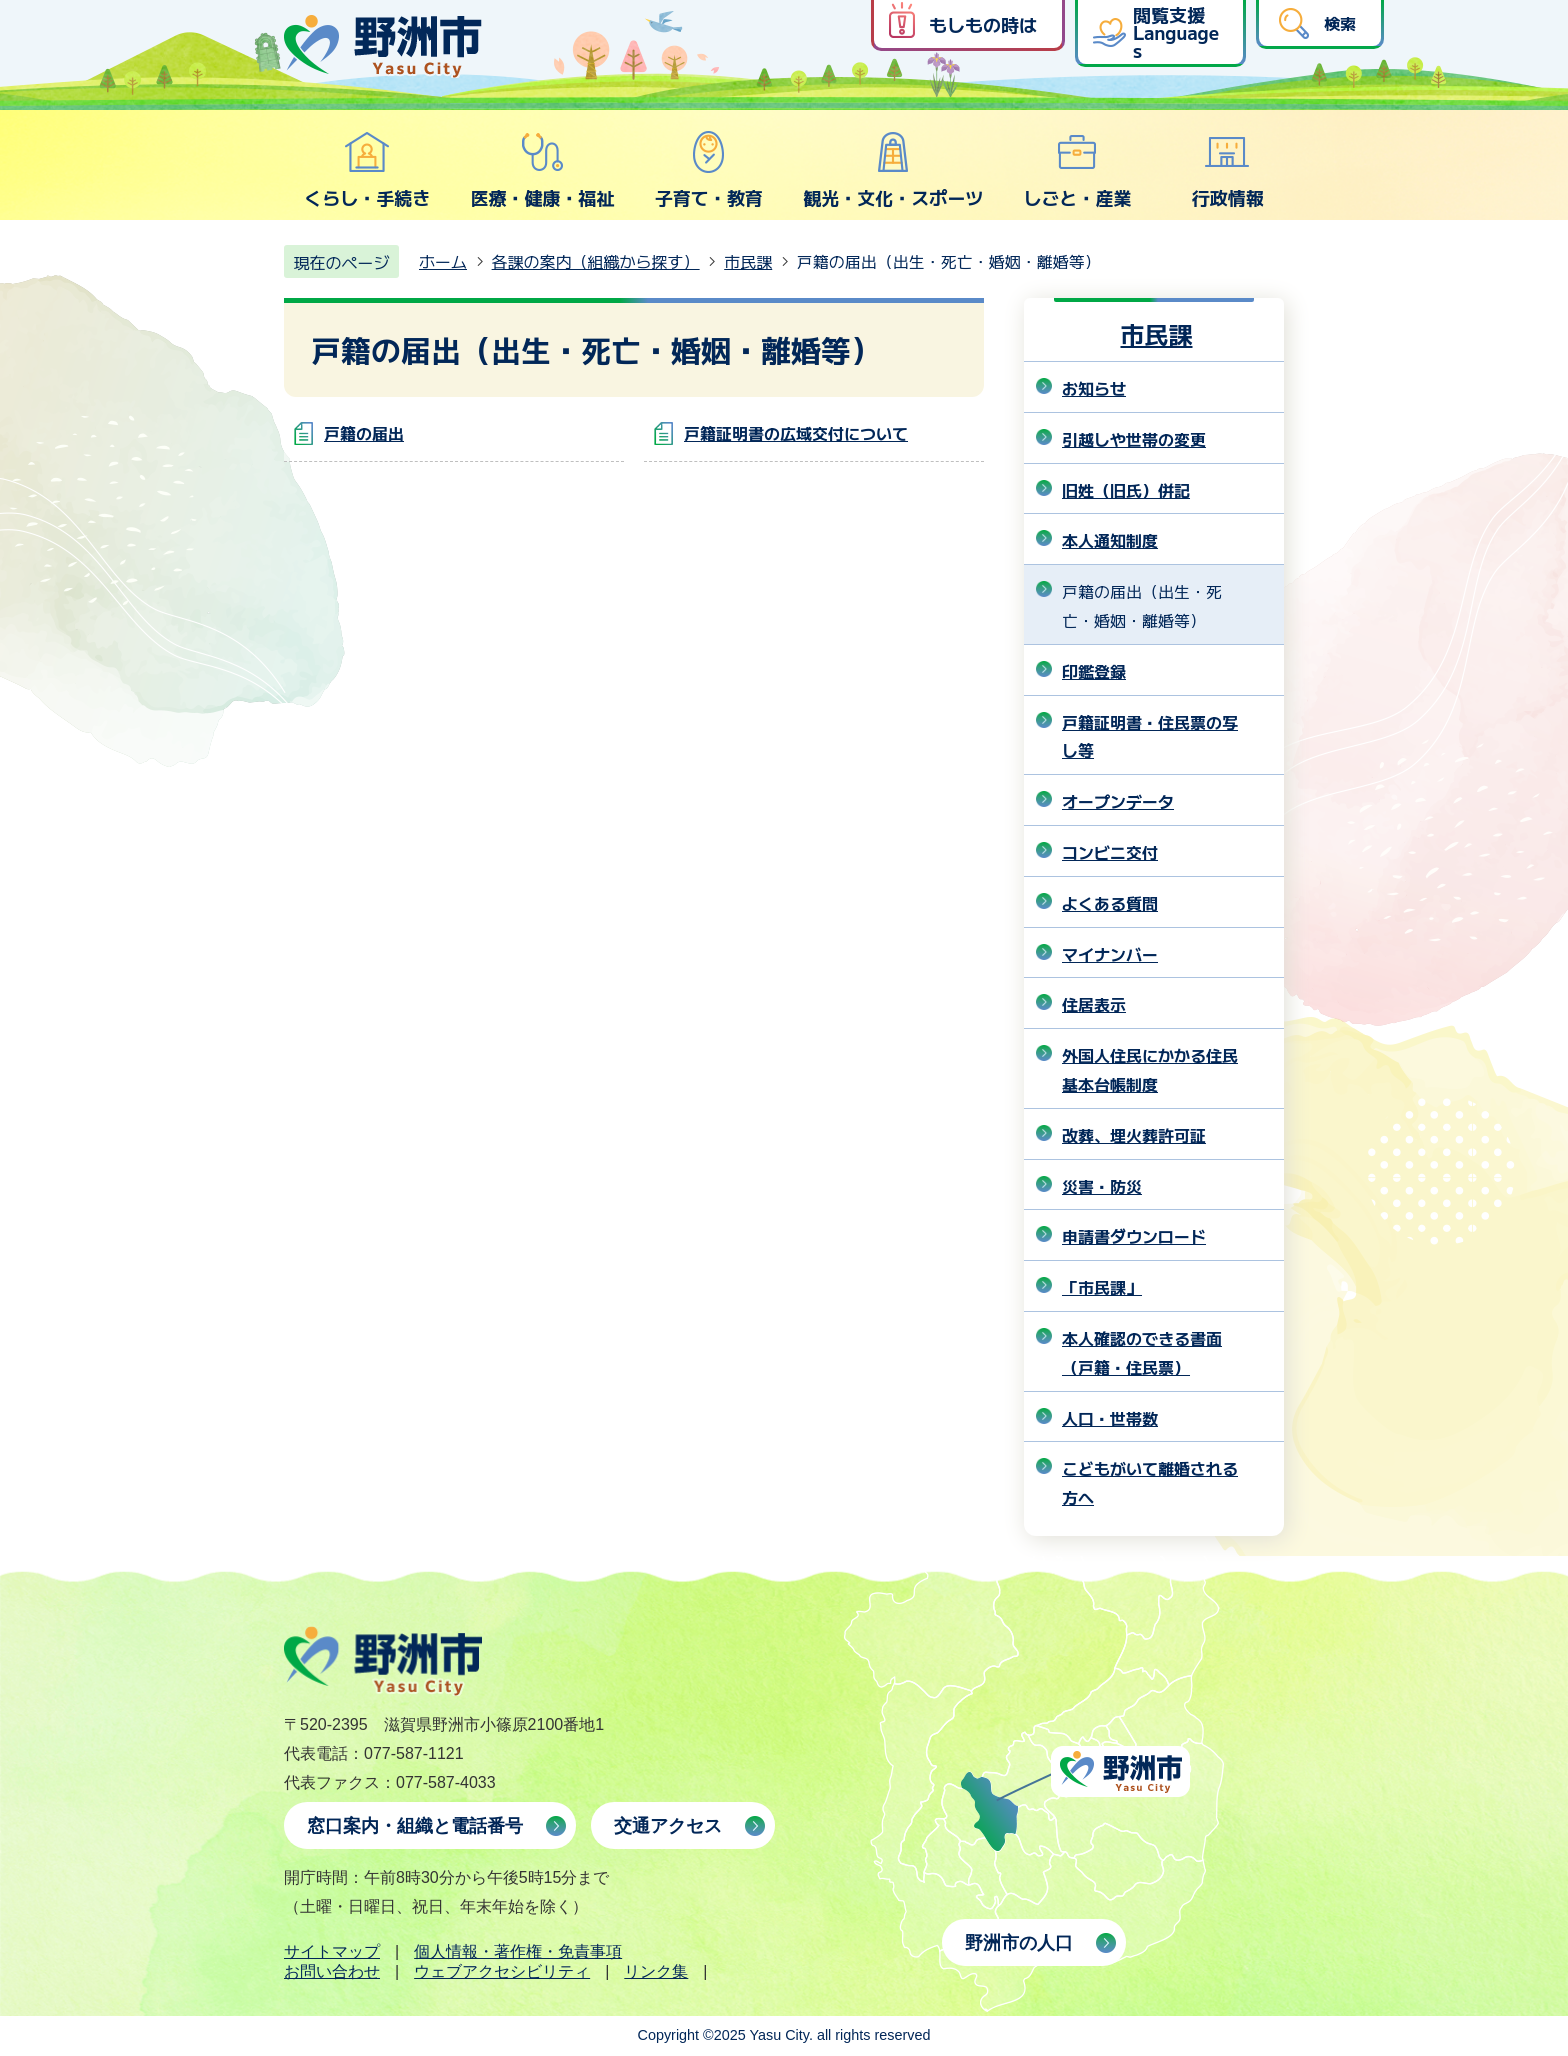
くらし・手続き (367, 170)
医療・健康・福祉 (542, 170)
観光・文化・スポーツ (893, 170)
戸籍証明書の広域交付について (796, 433)
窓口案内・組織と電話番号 (415, 1826)
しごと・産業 (1077, 170)
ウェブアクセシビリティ (502, 1971)
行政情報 (1228, 170)
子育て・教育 (709, 170)
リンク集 (656, 1971)
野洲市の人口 (1019, 1943)
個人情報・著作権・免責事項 (518, 1951)
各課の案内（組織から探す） (596, 261)
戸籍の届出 (364, 433)
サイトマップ (332, 1951)
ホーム (443, 261)
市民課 (748, 261)
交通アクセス (668, 1826)
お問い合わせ (332, 1971)
